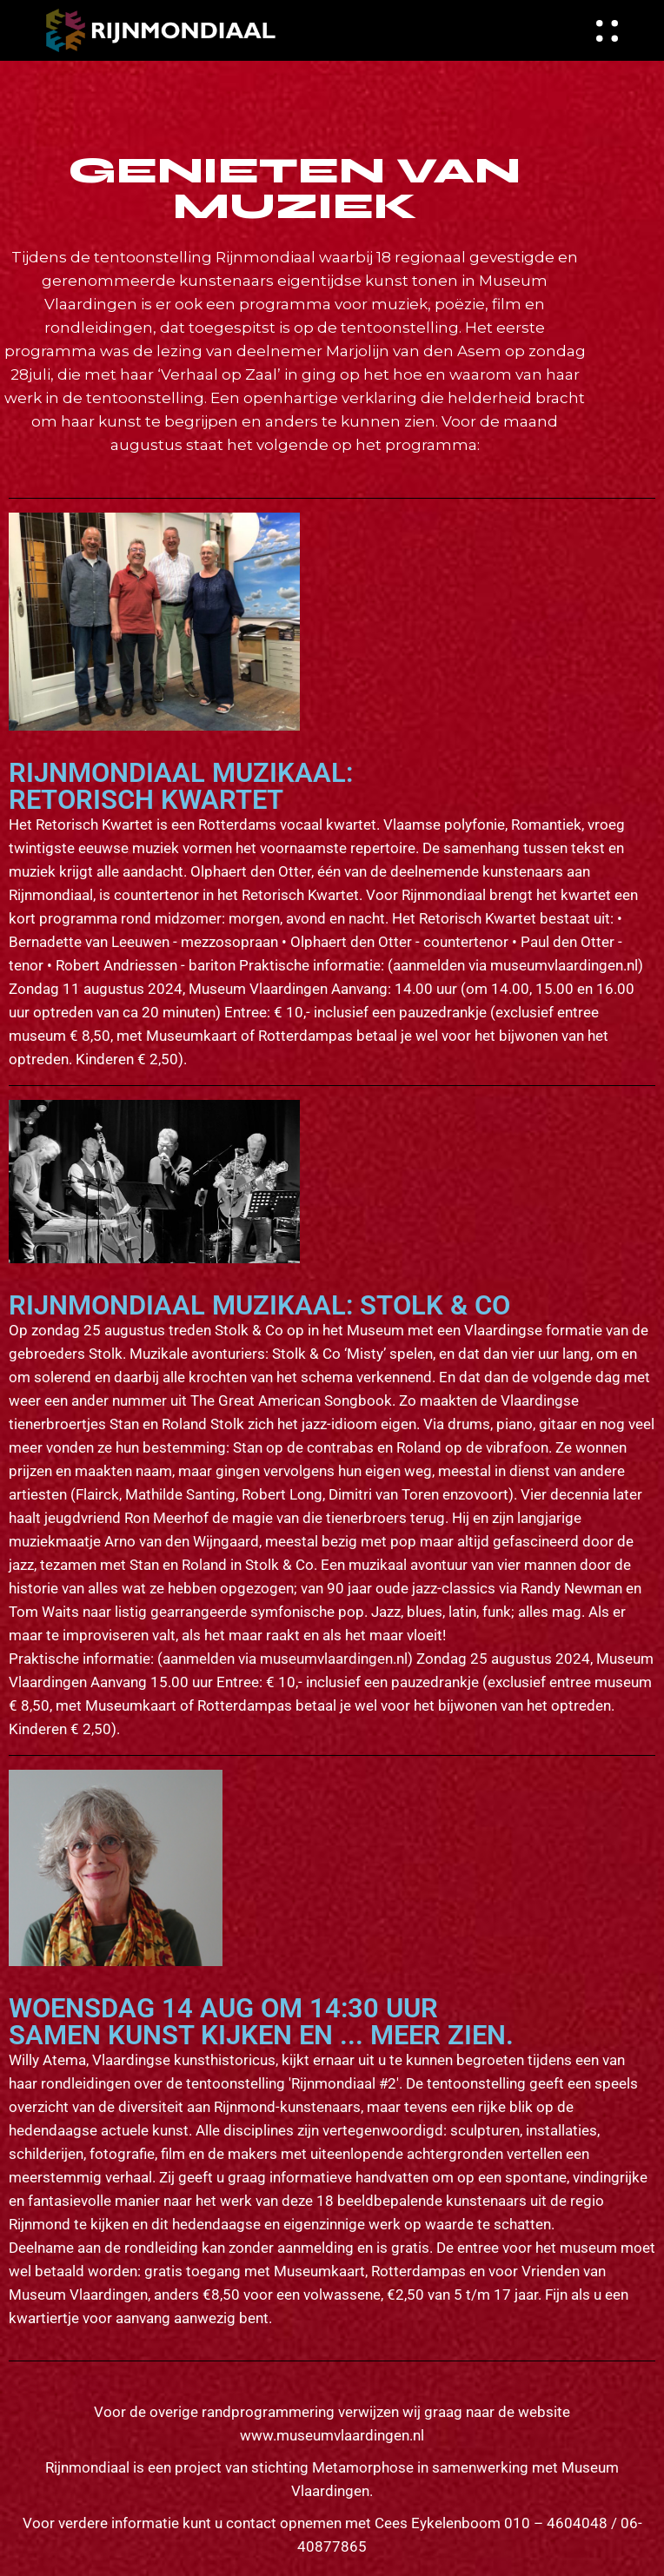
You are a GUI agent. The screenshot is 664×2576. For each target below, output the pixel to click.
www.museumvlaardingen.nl (332, 2435)
